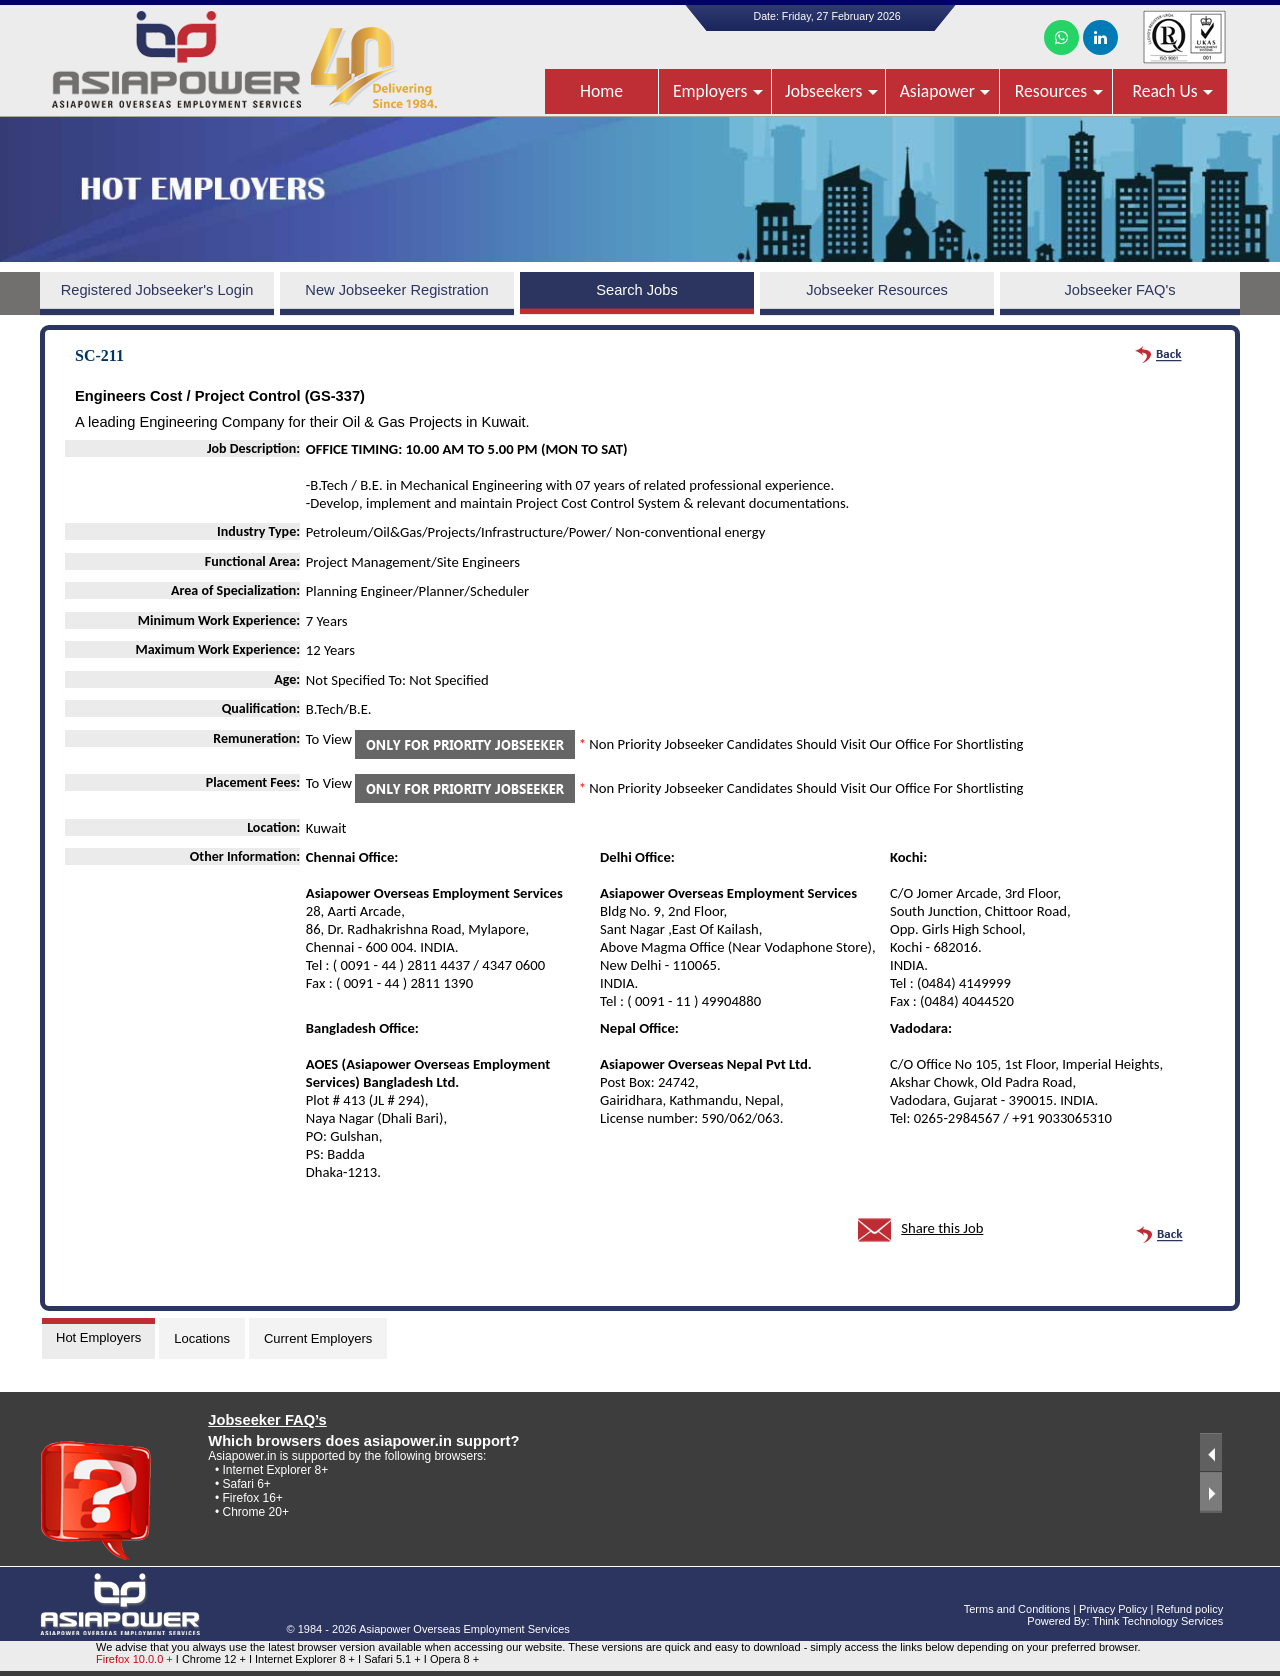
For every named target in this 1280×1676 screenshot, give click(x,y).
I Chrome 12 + (212, 1659)
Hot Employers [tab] (98, 1337)
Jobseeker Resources (877, 290)
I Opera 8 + (451, 1659)
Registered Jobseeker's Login (157, 290)
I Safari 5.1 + (391, 1659)
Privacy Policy (1113, 1609)
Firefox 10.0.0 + (134, 1659)
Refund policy (1190, 1609)
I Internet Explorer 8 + (303, 1659)
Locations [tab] (202, 1338)
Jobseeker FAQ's (1119, 290)
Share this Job (942, 1228)
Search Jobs (636, 290)
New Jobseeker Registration (396, 290)
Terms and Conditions (1017, 1609)
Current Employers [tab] (318, 1338)
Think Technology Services (1158, 1621)
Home (601, 91)
